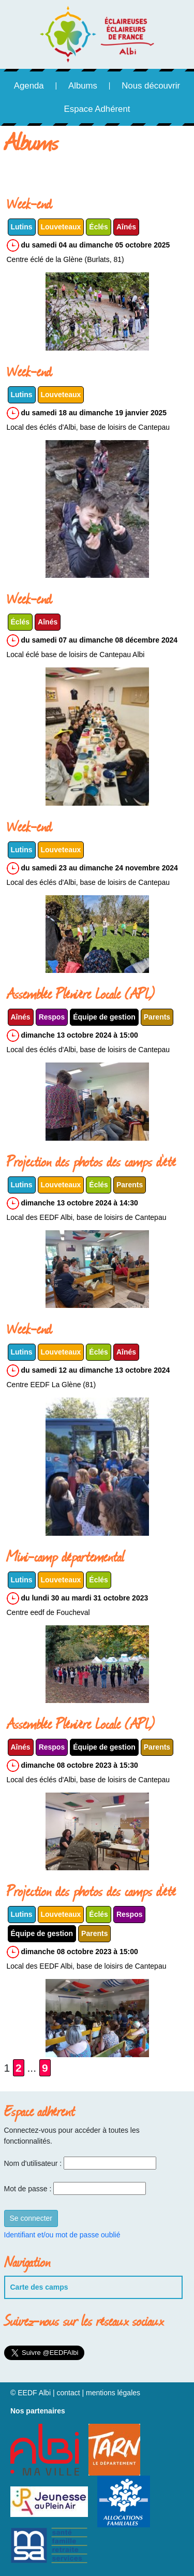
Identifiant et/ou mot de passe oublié (62, 2235)
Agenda (29, 86)
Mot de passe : (28, 2189)
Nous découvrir (151, 86)
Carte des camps (39, 2287)
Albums (82, 86)
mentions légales (113, 2393)
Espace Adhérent (97, 109)
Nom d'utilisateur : (33, 2163)
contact (68, 2393)
